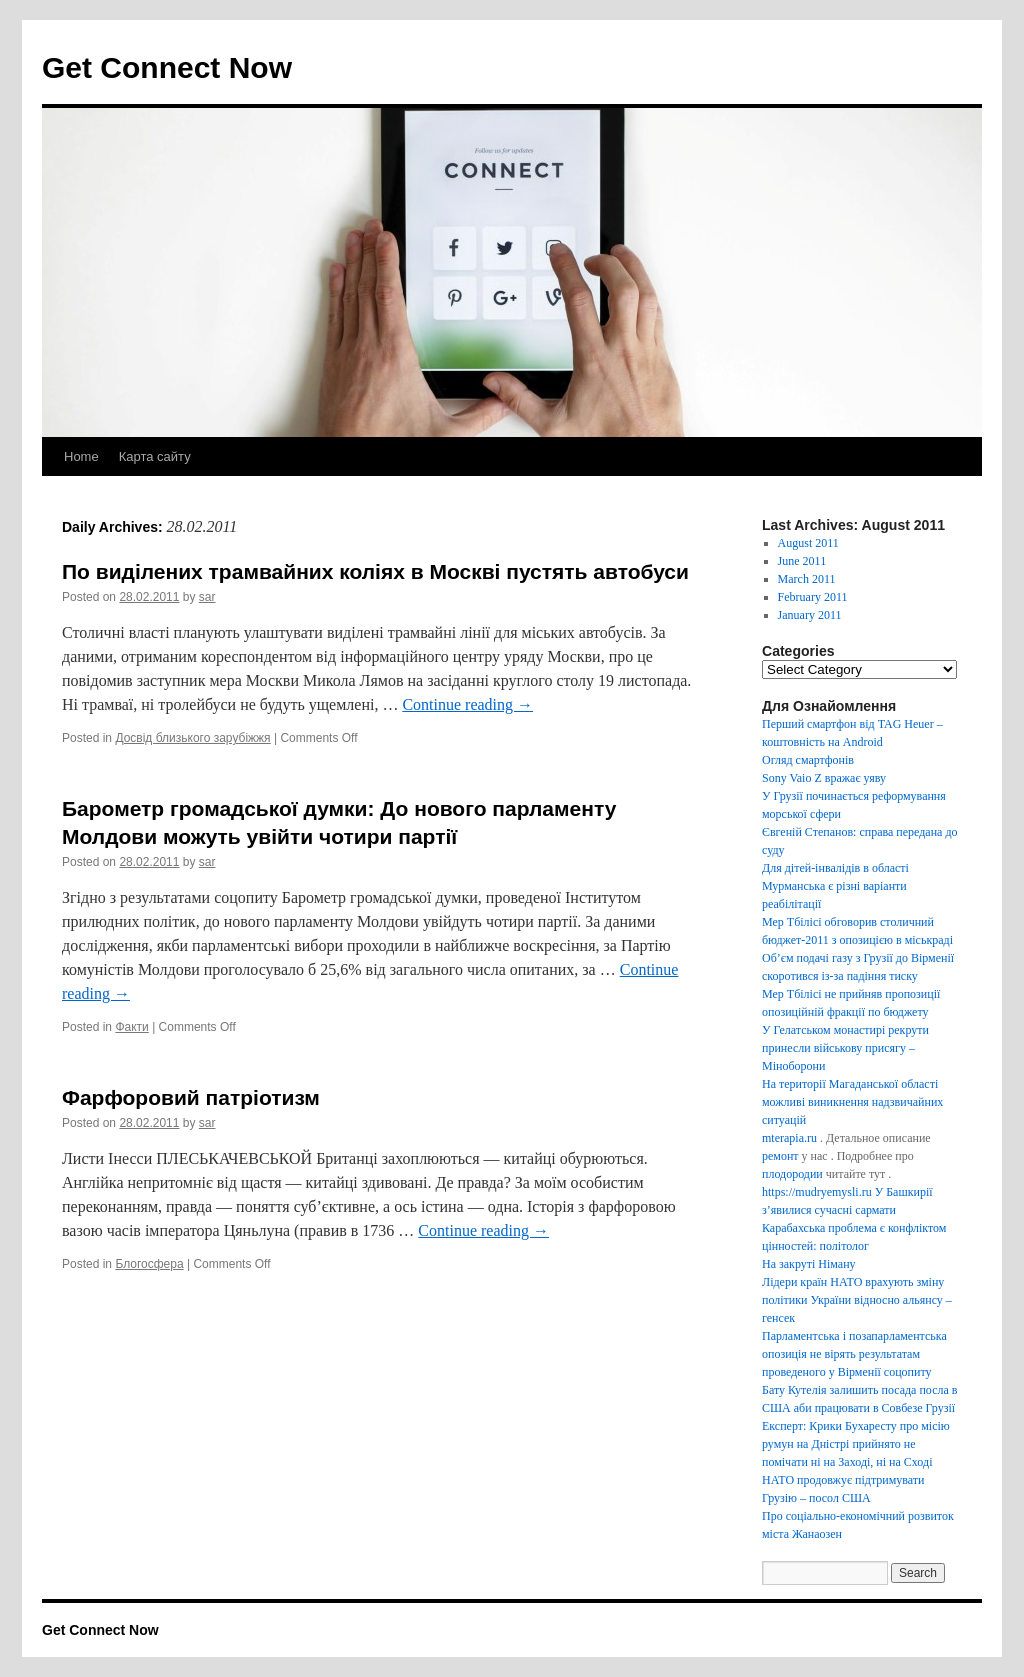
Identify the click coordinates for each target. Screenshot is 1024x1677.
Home (81, 456)
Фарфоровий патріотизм (191, 1097)
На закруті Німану (809, 1264)
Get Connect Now (167, 67)
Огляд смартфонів (808, 760)
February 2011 (813, 597)
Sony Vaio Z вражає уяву (824, 778)
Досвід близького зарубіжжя (192, 738)
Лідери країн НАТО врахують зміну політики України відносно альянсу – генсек (857, 1300)
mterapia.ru (789, 1138)
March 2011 (807, 579)
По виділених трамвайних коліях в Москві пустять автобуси (375, 571)
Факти (131, 1027)
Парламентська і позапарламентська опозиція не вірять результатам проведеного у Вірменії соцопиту (854, 1354)
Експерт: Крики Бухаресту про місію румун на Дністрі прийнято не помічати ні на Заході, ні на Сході (856, 1444)
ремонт (780, 1156)
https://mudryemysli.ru (817, 1192)
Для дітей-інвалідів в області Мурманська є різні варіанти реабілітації (835, 886)
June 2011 (802, 561)
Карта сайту (155, 456)
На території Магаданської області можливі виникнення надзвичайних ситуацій (852, 1102)
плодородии (792, 1174)
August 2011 (808, 543)
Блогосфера (149, 1264)
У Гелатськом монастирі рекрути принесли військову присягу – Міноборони (845, 1048)
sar (207, 597)
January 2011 (810, 615)
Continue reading (467, 704)
